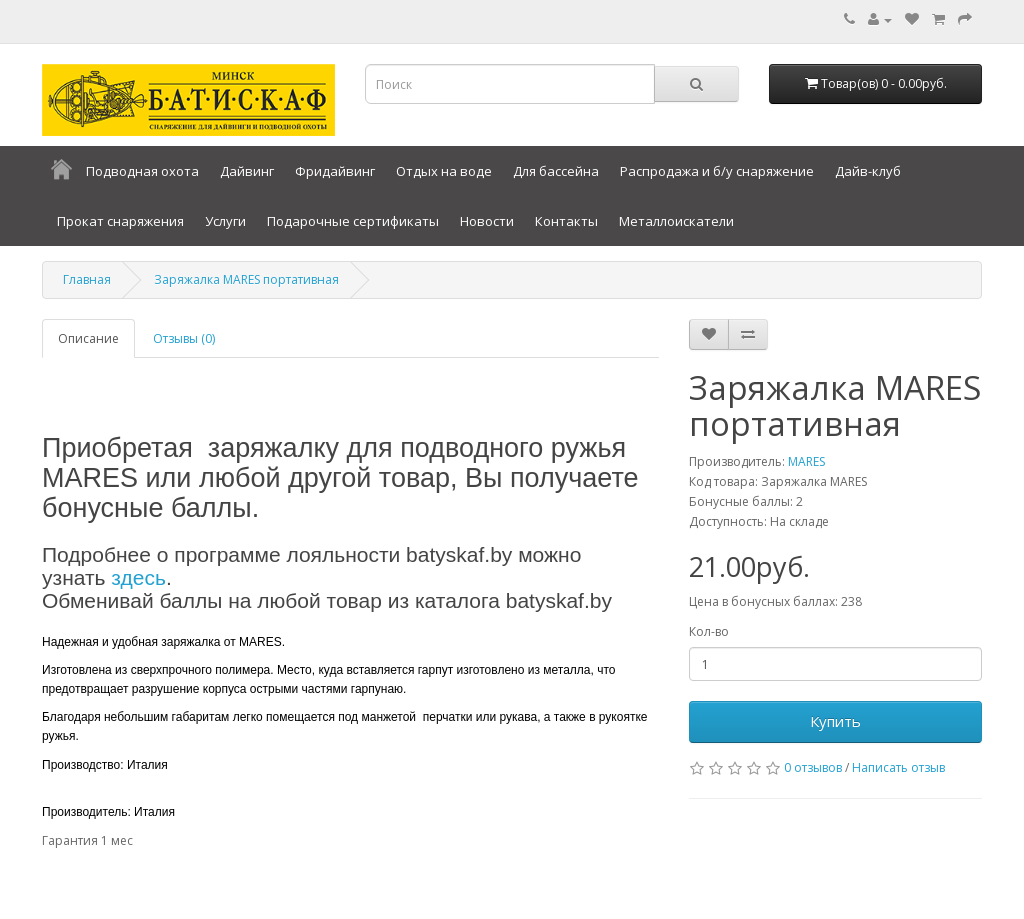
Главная (87, 279)
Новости (487, 221)
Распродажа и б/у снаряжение (717, 171)
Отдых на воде (444, 171)
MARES (806, 461)
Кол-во (709, 631)
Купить (835, 721)
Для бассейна (556, 171)
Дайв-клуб (868, 171)
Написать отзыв (898, 767)
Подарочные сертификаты (353, 221)
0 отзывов (813, 767)
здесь (138, 577)
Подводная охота (142, 171)
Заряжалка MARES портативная (246, 279)
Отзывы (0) (184, 338)
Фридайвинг (335, 171)
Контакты (566, 221)
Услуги (225, 221)
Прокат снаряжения (120, 221)
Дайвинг (247, 171)
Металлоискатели (676, 221)
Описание (88, 338)
